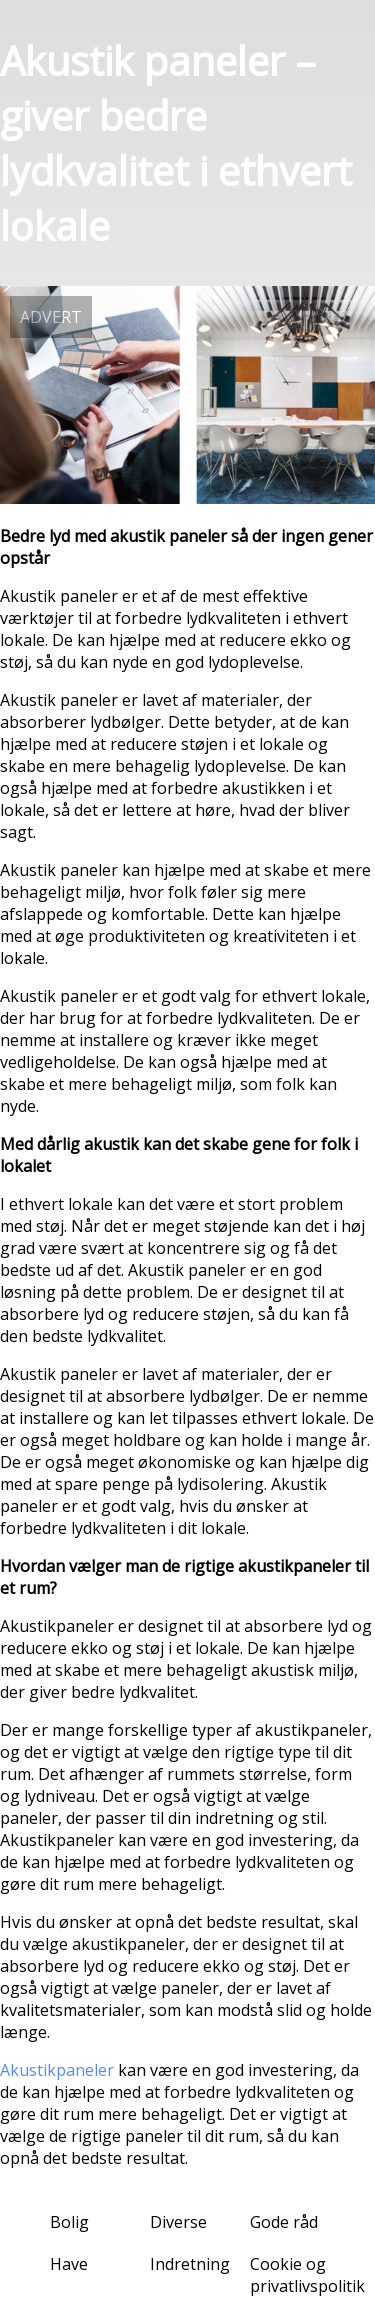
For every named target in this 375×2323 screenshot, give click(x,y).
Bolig (69, 2222)
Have (69, 2264)
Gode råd (284, 2222)
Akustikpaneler (57, 2070)
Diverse (178, 2222)
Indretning (190, 2264)
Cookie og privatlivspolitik (307, 2275)
